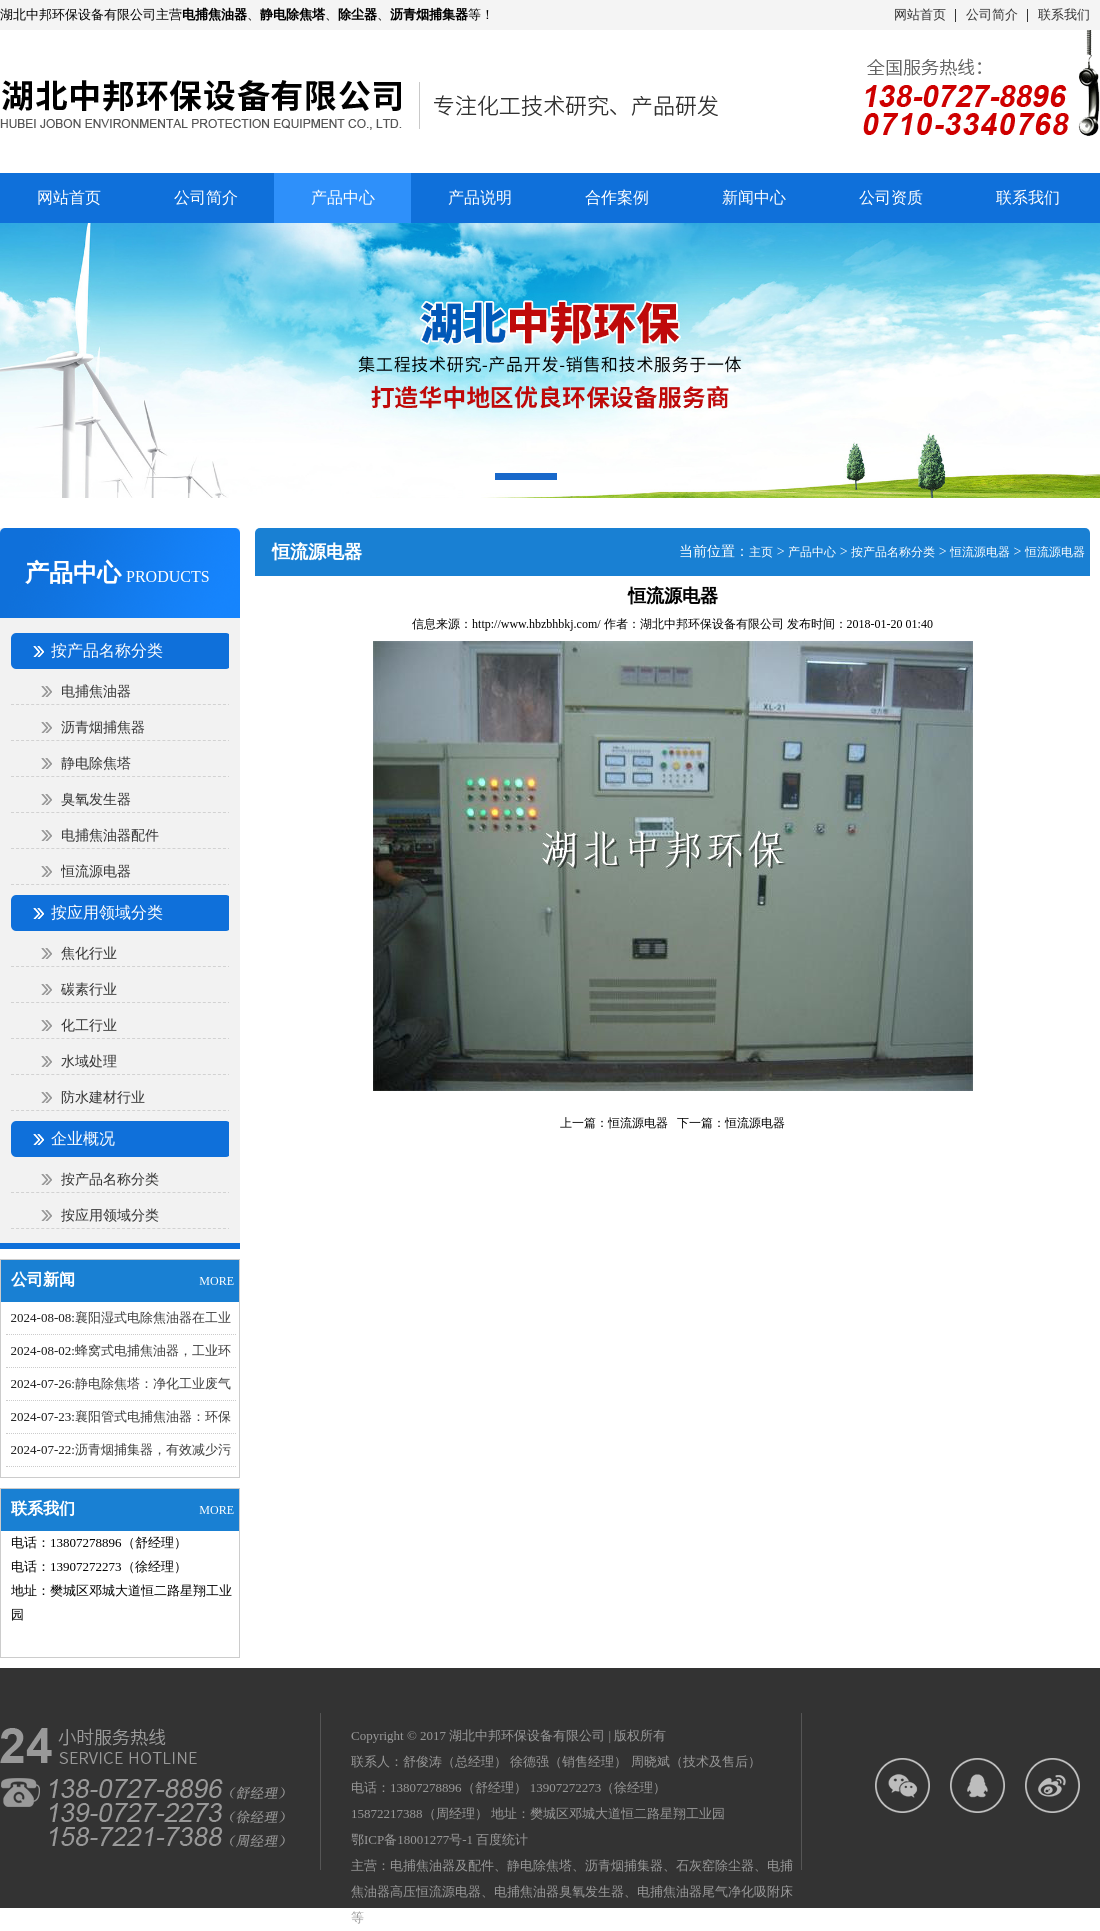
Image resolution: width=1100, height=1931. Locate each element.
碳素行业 (89, 989)
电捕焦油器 (96, 691)
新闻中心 (754, 197)
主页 (761, 552)
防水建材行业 (103, 1097)
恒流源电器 (96, 871)
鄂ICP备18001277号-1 (412, 1839)
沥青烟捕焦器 (103, 727)
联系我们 (1064, 14)
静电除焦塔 (96, 763)
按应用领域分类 (110, 1215)
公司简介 (992, 14)
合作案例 (617, 197)
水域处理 (89, 1061)
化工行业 (89, 1025)
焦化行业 (89, 953)
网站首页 (920, 14)
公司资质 (891, 197)
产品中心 (812, 552)
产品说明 (480, 197)
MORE (216, 1281)
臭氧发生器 (96, 799)
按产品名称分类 (110, 1179)
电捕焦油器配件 (110, 835)
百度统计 (502, 1839)
